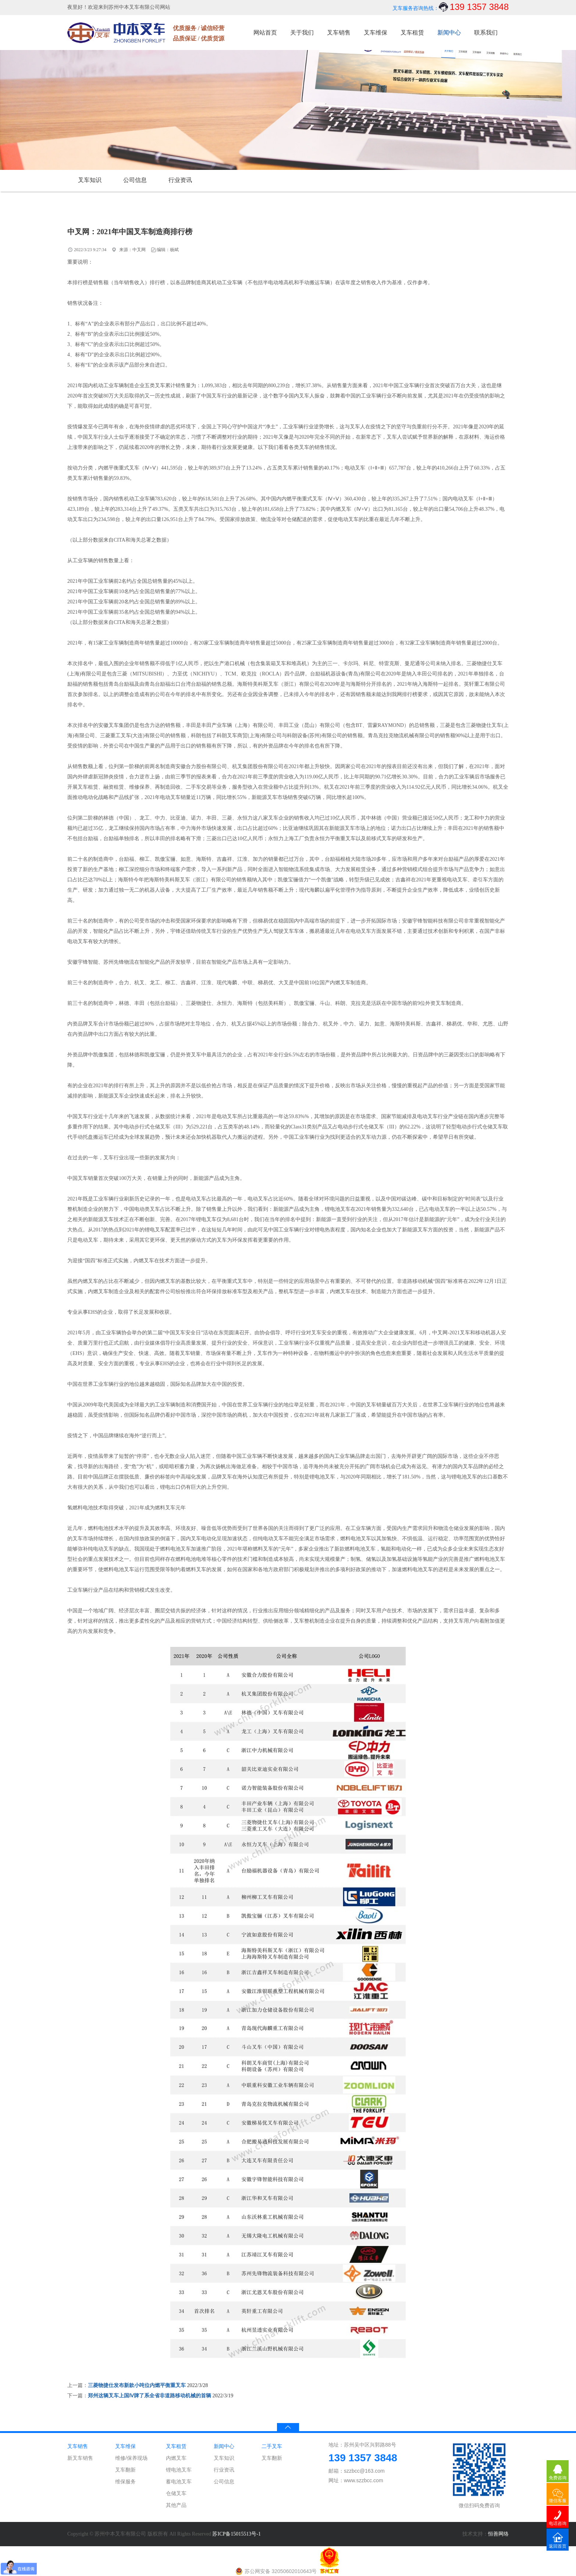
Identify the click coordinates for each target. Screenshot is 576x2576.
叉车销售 (339, 32)
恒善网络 (498, 2534)
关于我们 (302, 32)
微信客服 (557, 2500)
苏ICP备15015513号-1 (236, 2534)
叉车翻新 (125, 2470)
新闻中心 (449, 32)
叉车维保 (375, 32)
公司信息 (135, 180)
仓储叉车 (176, 2493)
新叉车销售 (80, 2458)
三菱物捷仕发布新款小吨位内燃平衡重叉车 (137, 2385)
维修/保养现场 (131, 2458)
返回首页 (557, 2546)
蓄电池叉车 (179, 2481)
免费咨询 (557, 2477)
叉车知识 (90, 180)
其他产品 (176, 2505)
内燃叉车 (176, 2458)
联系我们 (486, 32)
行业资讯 (180, 180)
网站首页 (265, 32)
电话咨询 (557, 2523)
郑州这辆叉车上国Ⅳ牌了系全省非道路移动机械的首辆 (149, 2395)
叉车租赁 (412, 32)
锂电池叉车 (179, 2470)
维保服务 (125, 2481)
